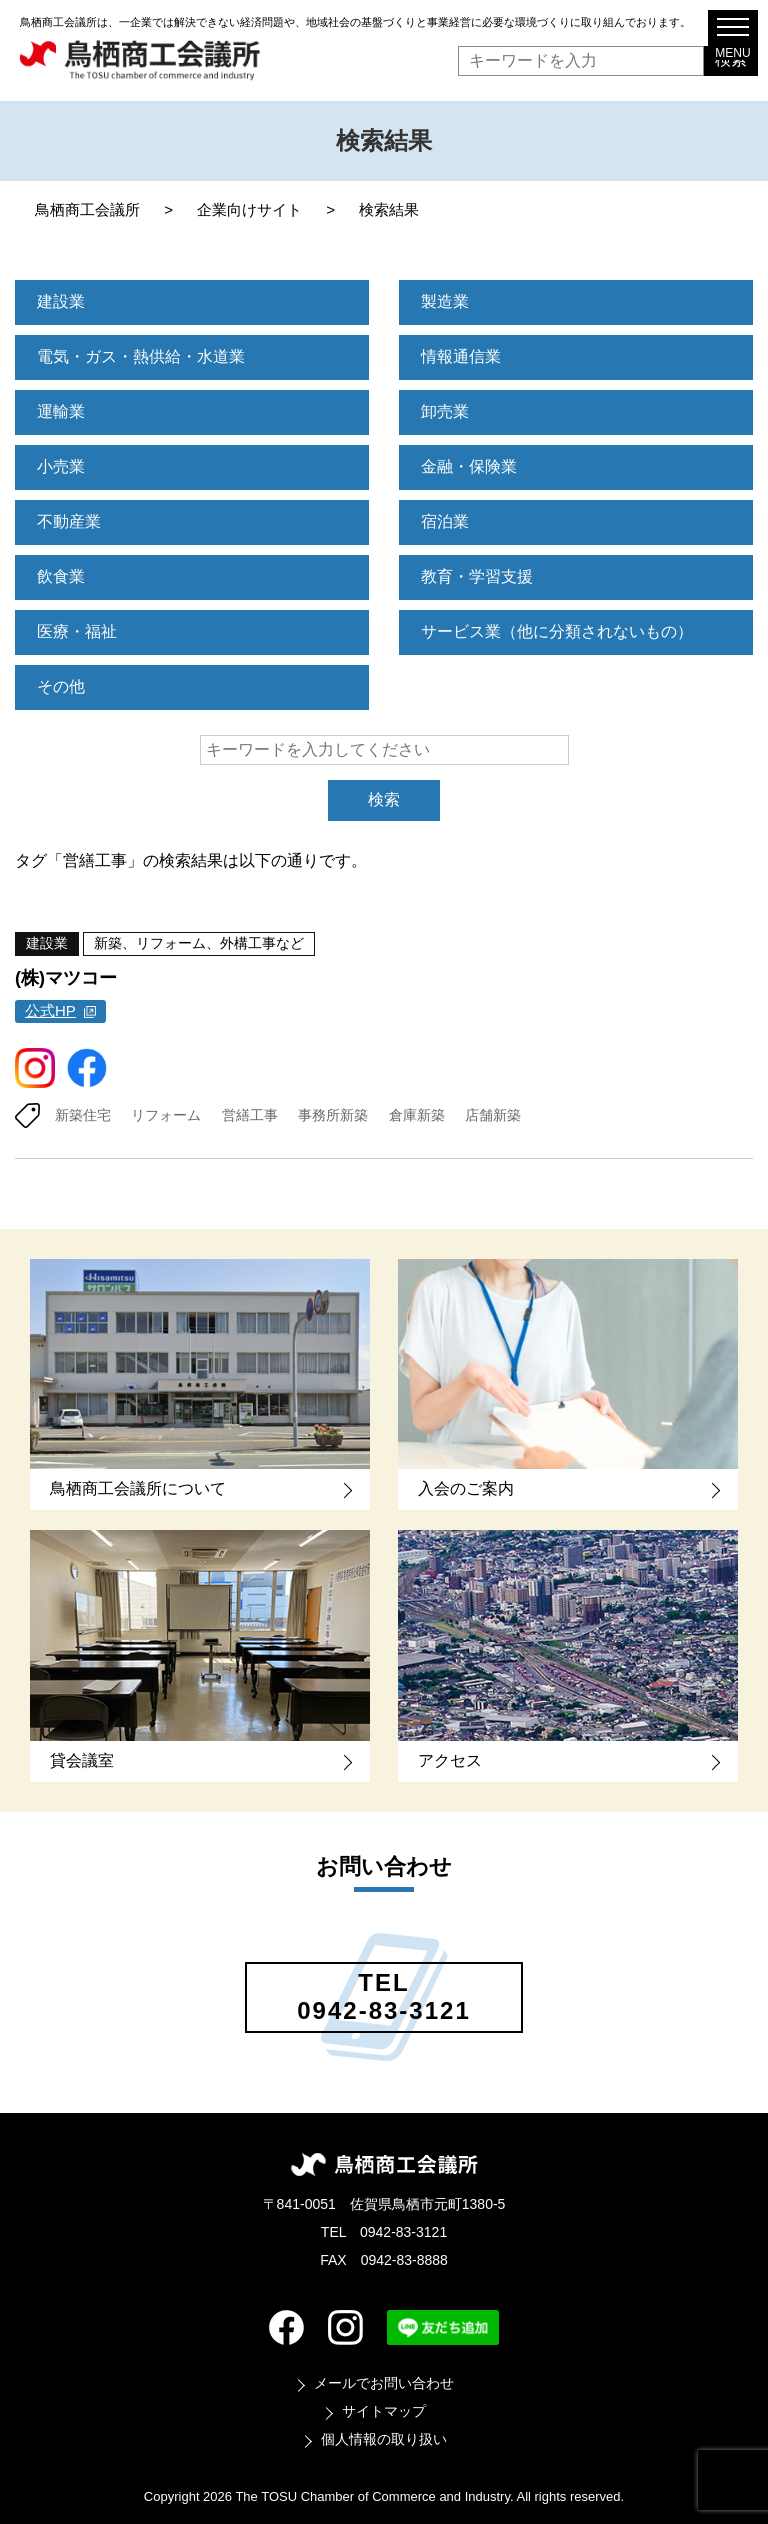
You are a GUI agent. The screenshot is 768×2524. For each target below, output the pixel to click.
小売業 (61, 466)
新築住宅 (83, 1115)
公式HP (50, 1010)
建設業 (61, 301)
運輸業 (61, 411)
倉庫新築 (417, 1115)
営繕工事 (250, 1115)
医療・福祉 (77, 631)
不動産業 (69, 521)
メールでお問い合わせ (384, 2383)
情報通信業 (461, 356)
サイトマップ (384, 2411)
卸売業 (445, 411)
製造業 (445, 301)
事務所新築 (333, 1115)
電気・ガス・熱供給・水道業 (141, 356)
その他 (61, 686)
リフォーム (166, 1115)
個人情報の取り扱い (384, 2439)
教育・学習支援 (477, 576)
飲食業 (61, 576)
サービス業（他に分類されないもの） (557, 631)
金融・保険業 (469, 466)
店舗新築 (493, 1115)
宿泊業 (445, 521)
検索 (384, 799)
